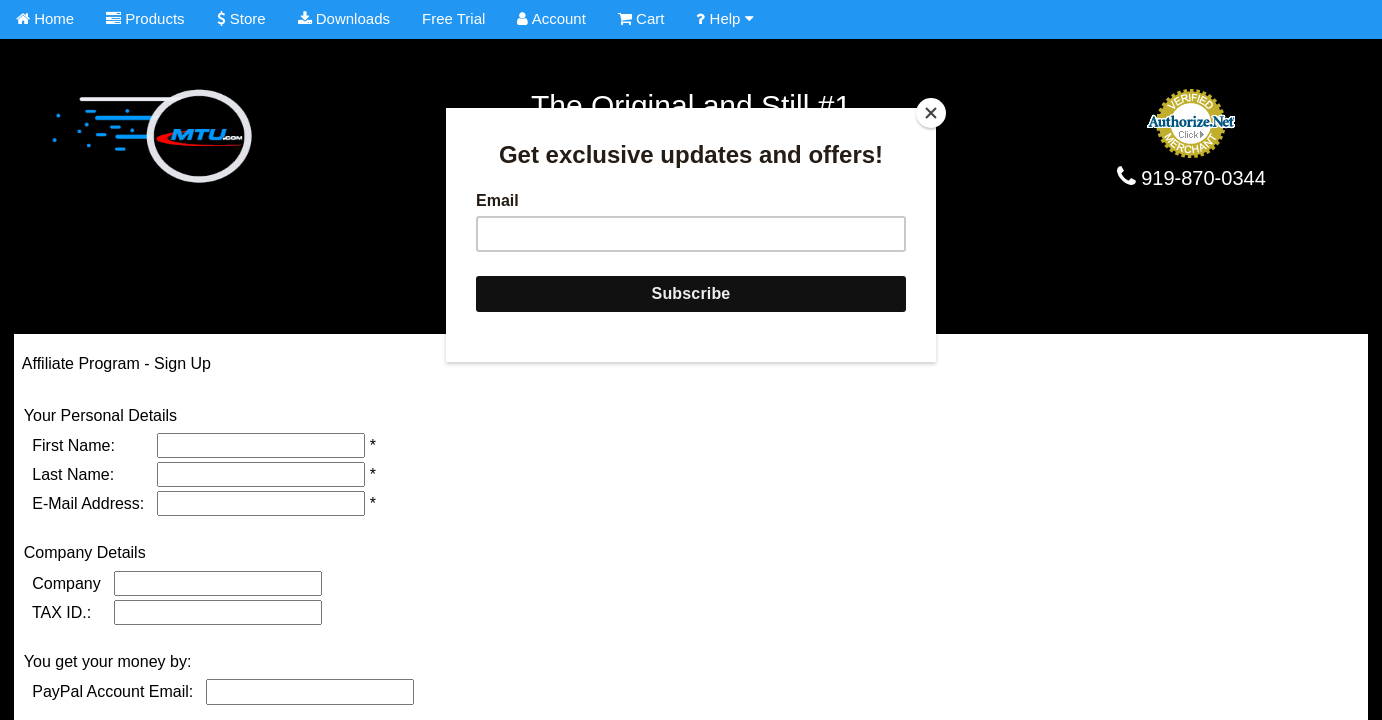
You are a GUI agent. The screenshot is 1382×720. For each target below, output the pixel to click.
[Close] (931, 113)
